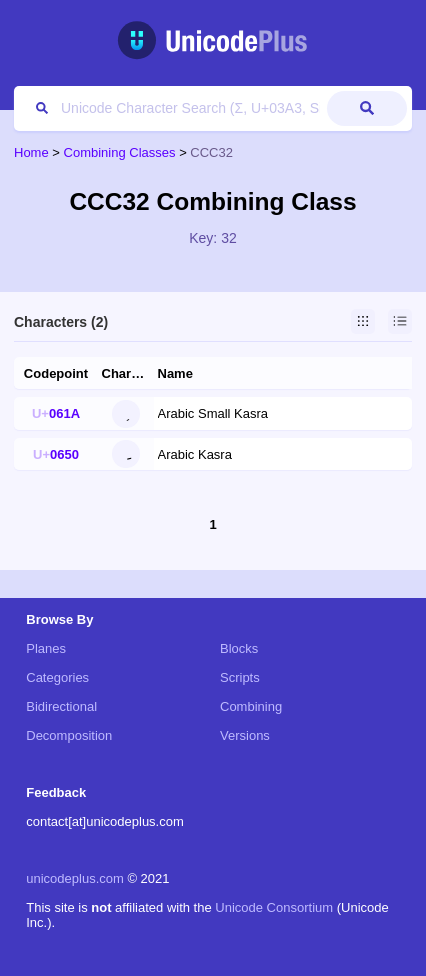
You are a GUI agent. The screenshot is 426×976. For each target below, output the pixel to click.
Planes (46, 648)
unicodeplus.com (75, 878)
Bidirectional (61, 706)
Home (31, 152)
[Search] (173, 108)
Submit (367, 108)
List (400, 321)
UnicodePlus (213, 41)
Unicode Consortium (274, 907)
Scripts (240, 677)
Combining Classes (120, 152)
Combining (251, 706)
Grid (363, 321)
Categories (57, 677)
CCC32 (211, 152)
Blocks (239, 648)
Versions (245, 735)
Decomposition (69, 735)
